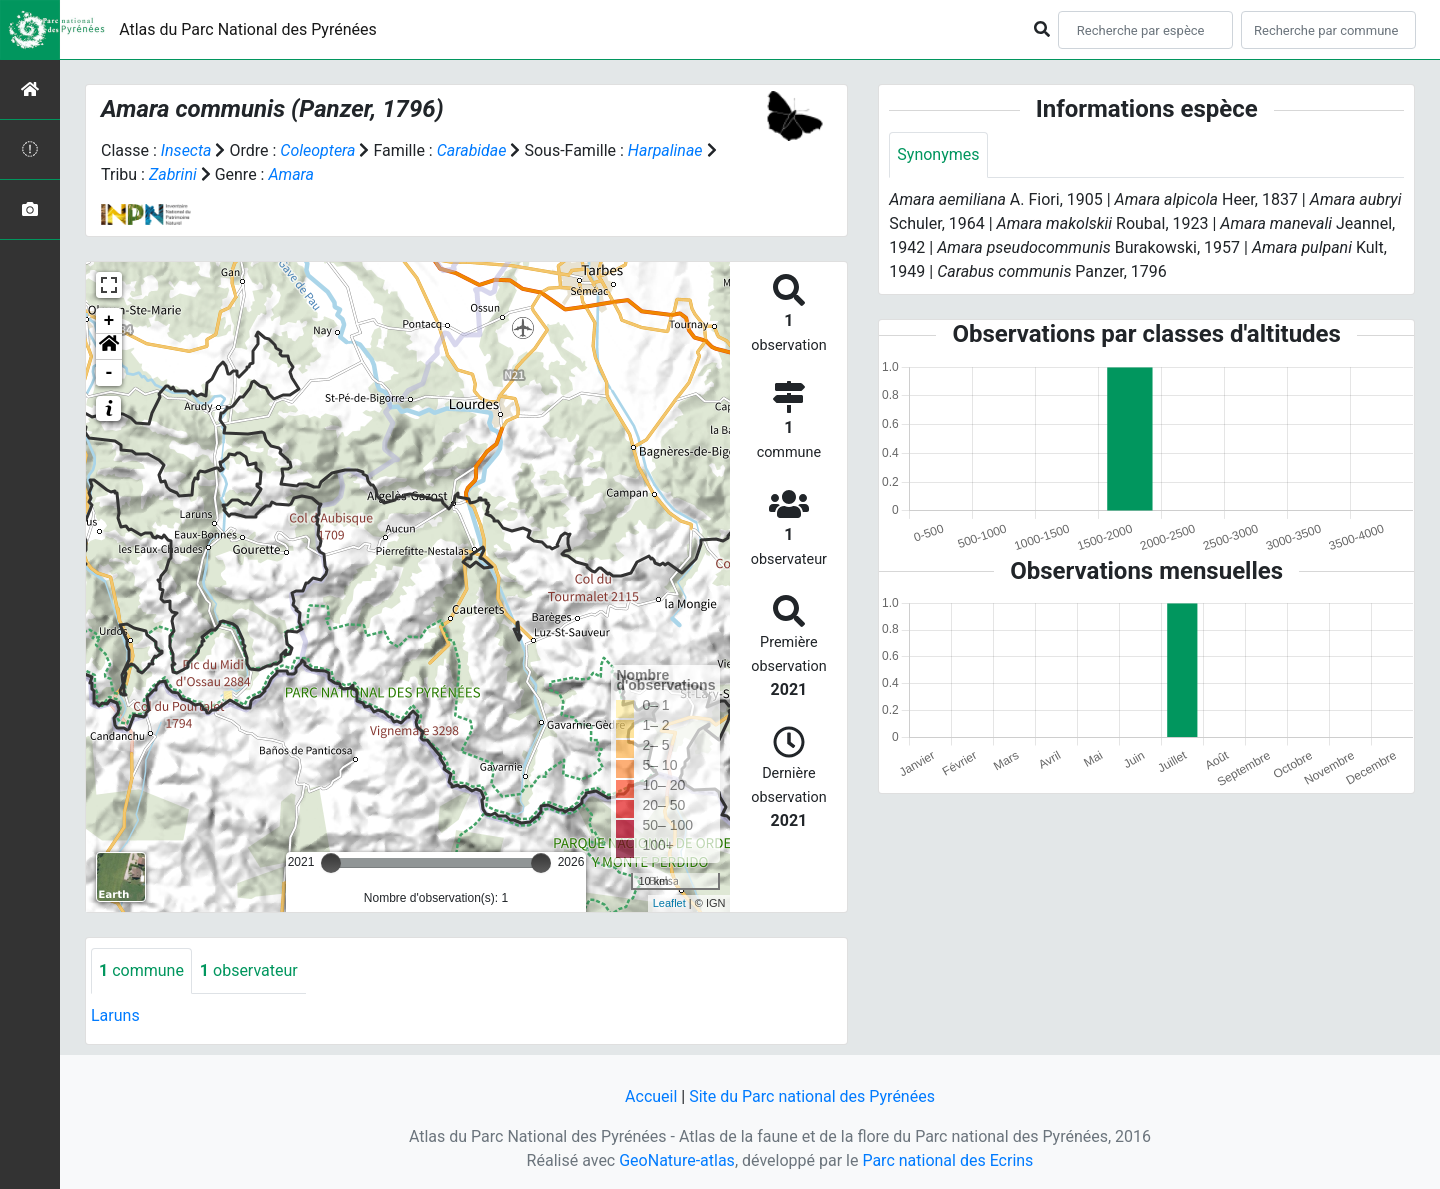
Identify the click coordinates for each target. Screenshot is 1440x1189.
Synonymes (938, 154)
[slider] (331, 863)
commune (141, 970)
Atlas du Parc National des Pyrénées (248, 29)
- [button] (109, 373)
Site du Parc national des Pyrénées (812, 1096)
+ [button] (109, 321)
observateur (249, 970)
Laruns (115, 1015)
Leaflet (669, 903)
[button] (109, 347)
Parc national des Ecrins (947, 1160)
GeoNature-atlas (677, 1160)
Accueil (651, 1096)
